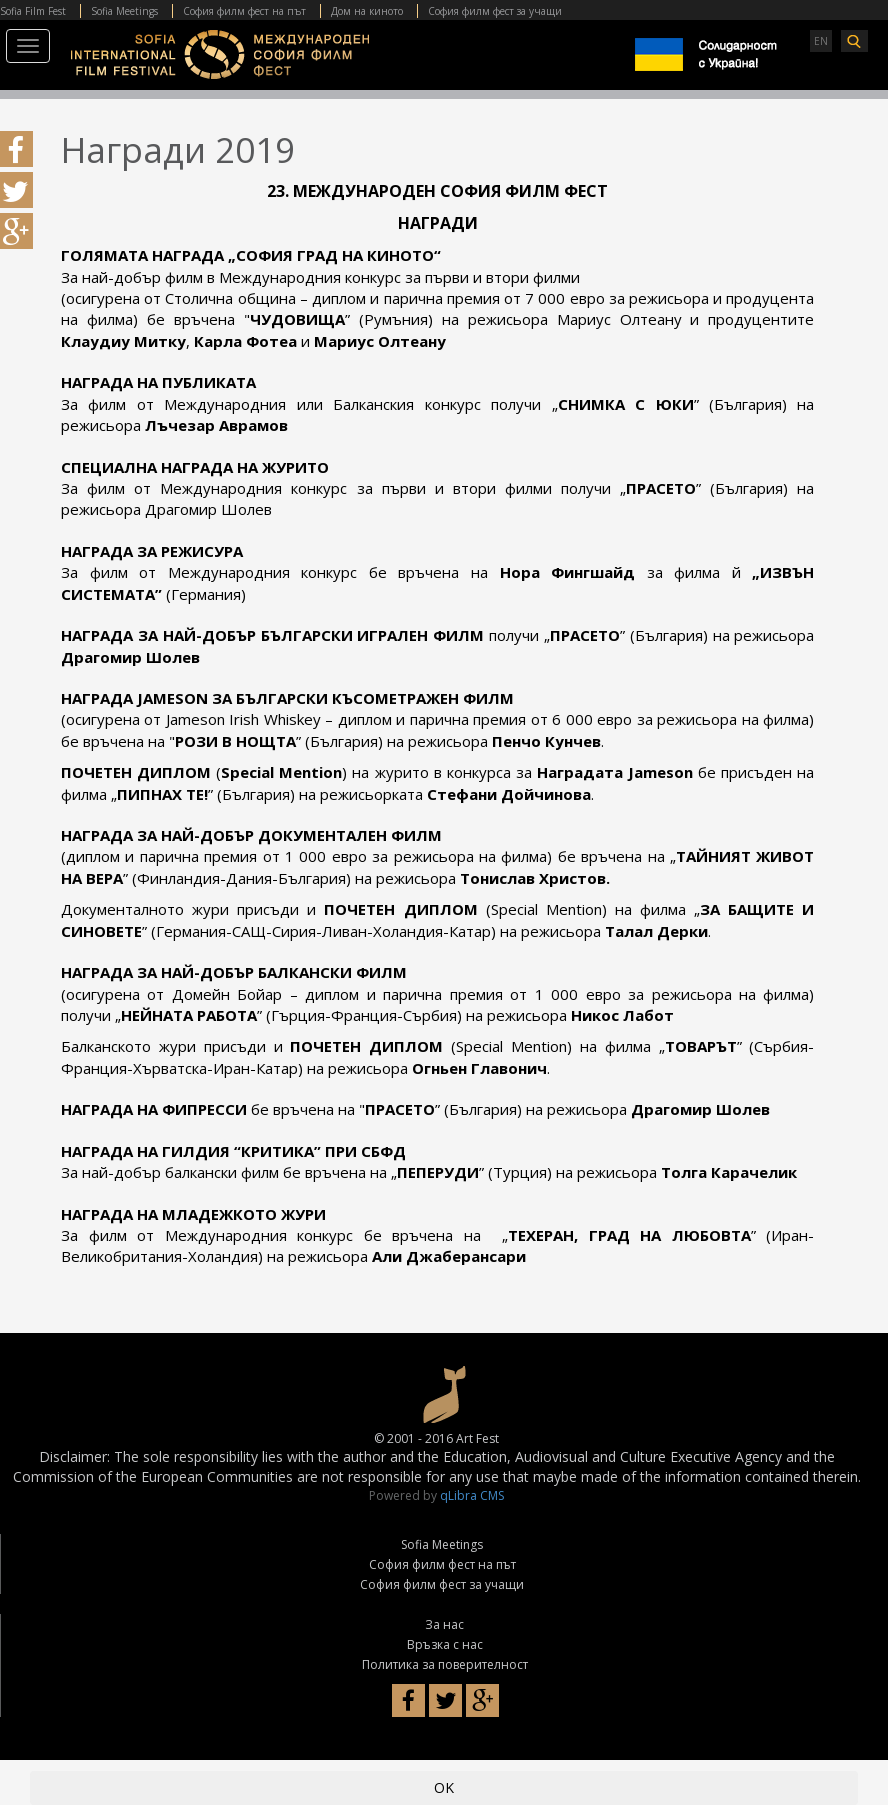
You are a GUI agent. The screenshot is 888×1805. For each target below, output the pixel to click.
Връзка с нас (445, 1644)
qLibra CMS (472, 1495)
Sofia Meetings (124, 11)
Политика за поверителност (445, 1664)
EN (821, 41)
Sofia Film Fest (33, 11)
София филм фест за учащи (495, 11)
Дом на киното (367, 11)
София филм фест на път (244, 11)
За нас (444, 1624)
